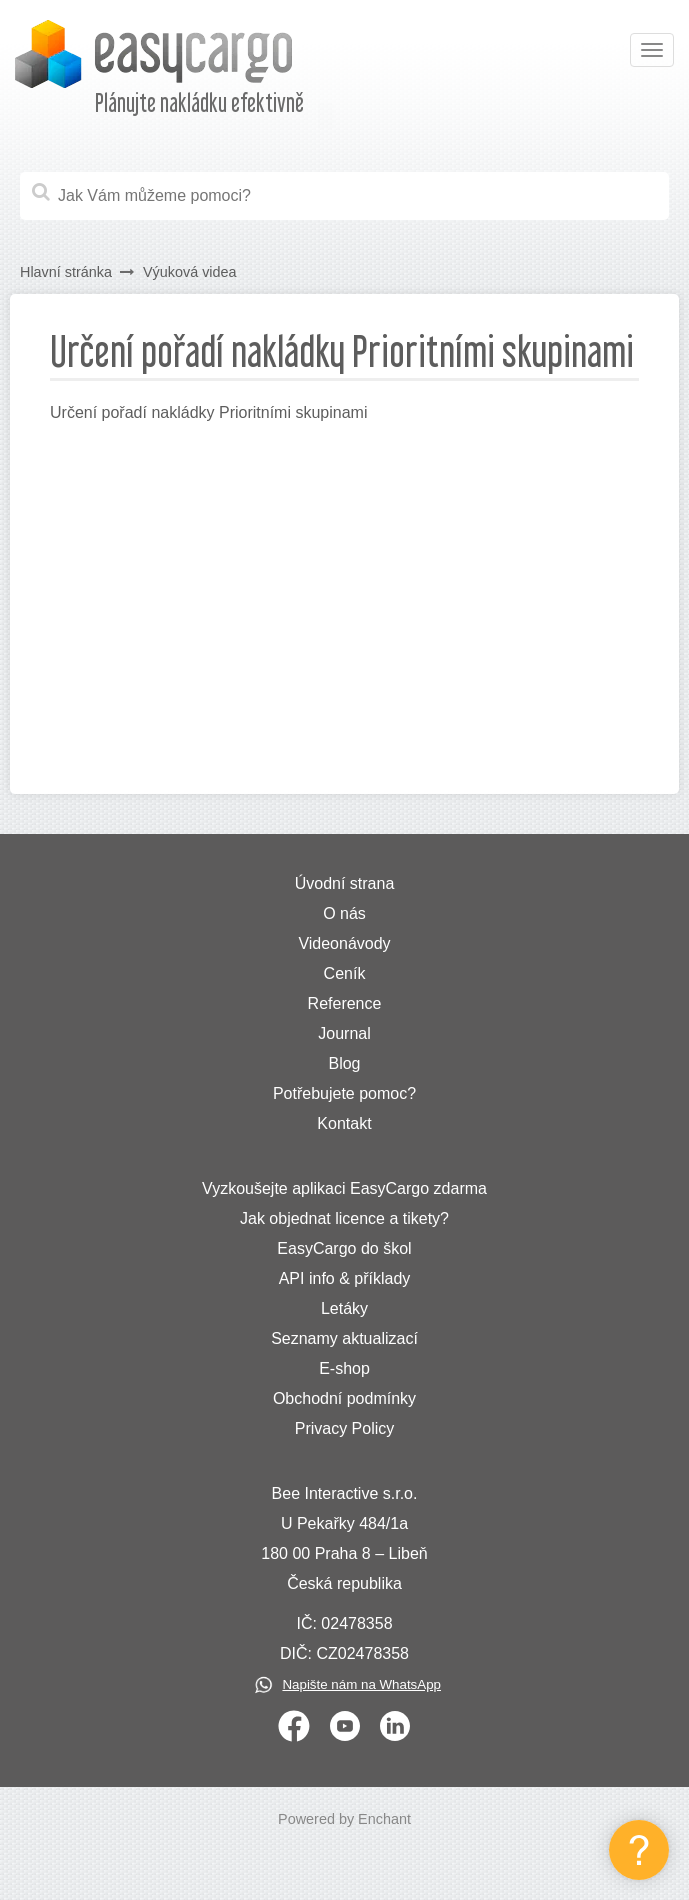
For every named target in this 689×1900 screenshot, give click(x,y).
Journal (344, 1033)
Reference (345, 1003)
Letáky (344, 1308)
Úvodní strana (345, 883)
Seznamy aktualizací (344, 1338)
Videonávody (344, 943)
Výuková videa (190, 272)
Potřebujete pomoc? (344, 1093)
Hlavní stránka (66, 272)
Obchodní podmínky (344, 1398)
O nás (344, 913)
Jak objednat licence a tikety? (344, 1218)
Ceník (345, 973)
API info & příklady (345, 1278)
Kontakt (344, 1123)
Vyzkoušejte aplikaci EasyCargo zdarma (344, 1188)
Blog (344, 1063)
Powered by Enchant (344, 1819)
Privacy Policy (345, 1428)
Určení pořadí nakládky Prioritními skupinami (208, 412)
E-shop (344, 1368)
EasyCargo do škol (344, 1248)
